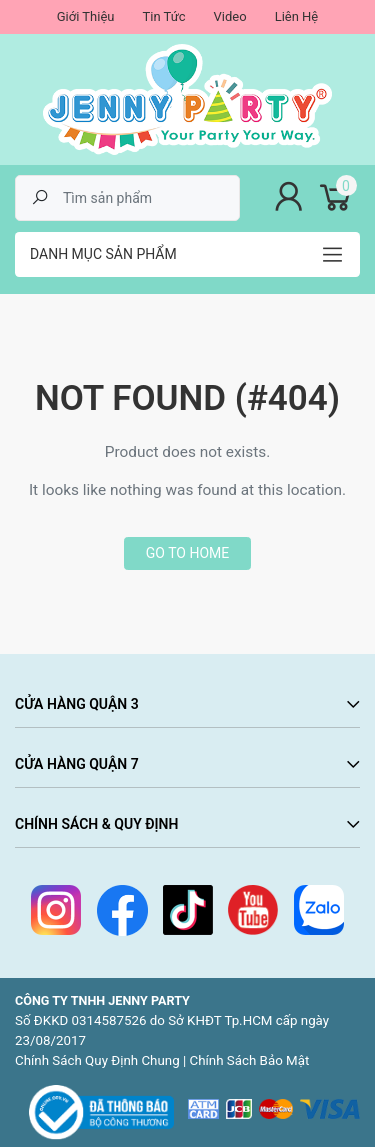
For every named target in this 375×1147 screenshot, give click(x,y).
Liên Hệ (297, 16)
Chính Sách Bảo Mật (250, 1060)
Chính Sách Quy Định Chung (97, 1060)
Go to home (187, 553)
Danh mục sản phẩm (103, 254)
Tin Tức (163, 16)
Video (230, 16)
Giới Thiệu (86, 16)
